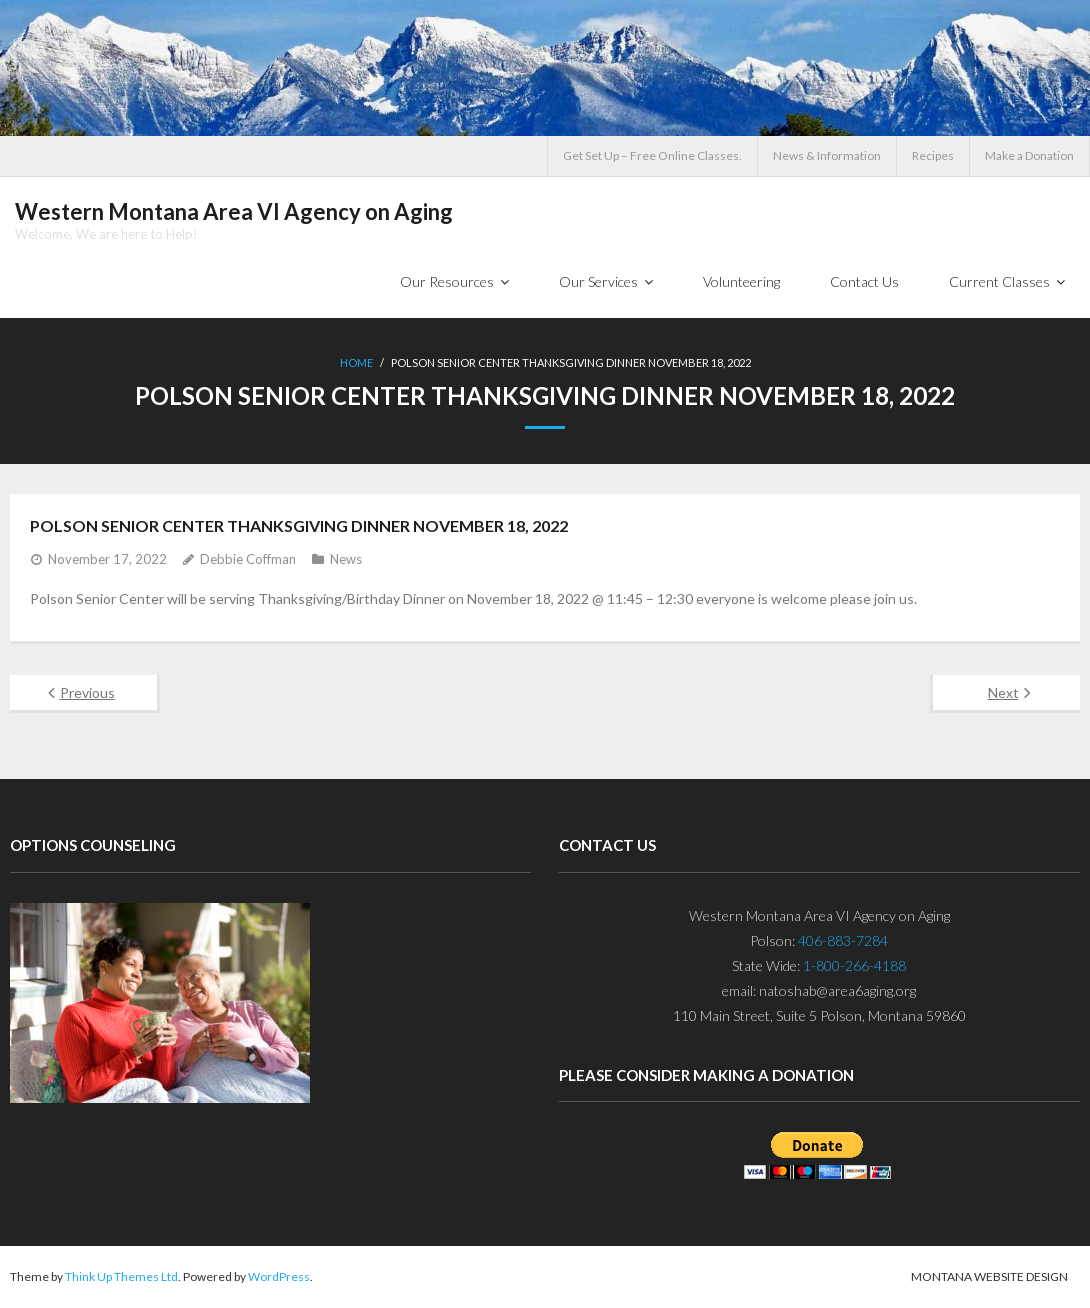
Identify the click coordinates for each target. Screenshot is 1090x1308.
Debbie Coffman (248, 559)
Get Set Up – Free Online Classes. (652, 155)
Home (356, 362)
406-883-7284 (843, 940)
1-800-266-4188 (854, 965)
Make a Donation (1029, 155)
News (346, 559)
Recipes (933, 155)
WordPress (279, 1276)
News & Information (827, 155)
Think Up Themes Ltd (121, 1276)
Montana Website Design (989, 1276)
